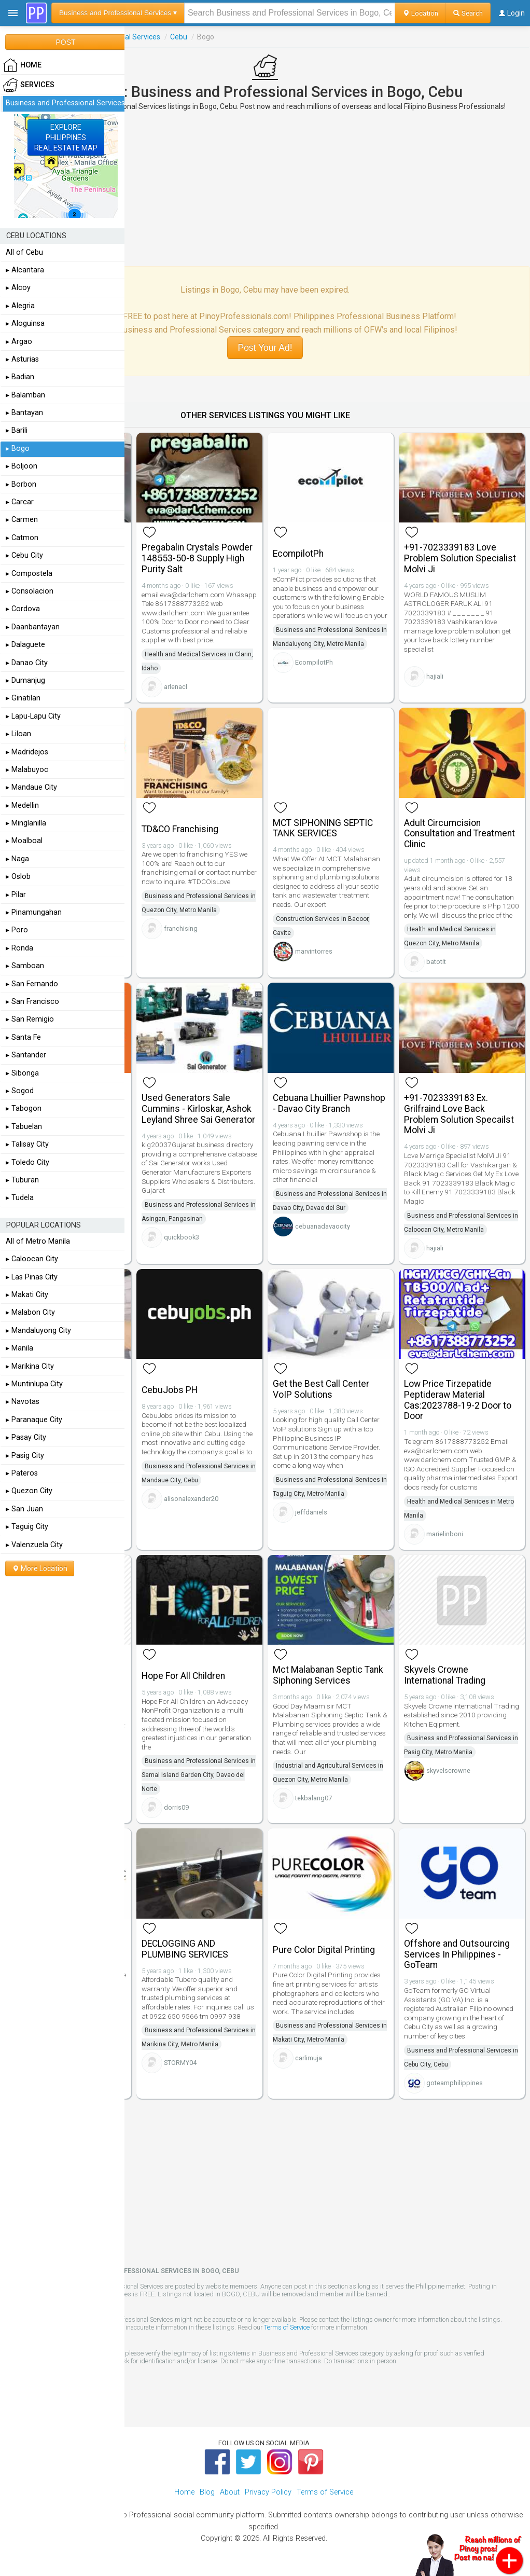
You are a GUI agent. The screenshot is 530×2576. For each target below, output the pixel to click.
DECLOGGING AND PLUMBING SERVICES (185, 1949)
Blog (207, 2492)
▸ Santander (26, 1055)
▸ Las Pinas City (32, 1277)
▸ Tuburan (22, 1180)
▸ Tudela (20, 1197)
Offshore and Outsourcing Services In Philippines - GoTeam (457, 1954)
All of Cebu (24, 252)
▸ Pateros (22, 1473)
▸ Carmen (22, 519)
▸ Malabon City (30, 1312)
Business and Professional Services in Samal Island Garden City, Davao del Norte (199, 1775)
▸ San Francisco (32, 1001)
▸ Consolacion (29, 591)
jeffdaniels (311, 1512)
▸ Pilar (16, 894)
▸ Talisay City (27, 1144)
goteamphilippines (454, 2083)
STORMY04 (180, 2063)
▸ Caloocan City (32, 1259)
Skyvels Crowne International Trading (444, 1675)
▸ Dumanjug (25, 680)
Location (420, 13)
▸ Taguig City (27, 1526)
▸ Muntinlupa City (34, 1384)
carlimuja (308, 2058)
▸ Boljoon (21, 466)
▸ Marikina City (30, 1366)
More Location (39, 1568)
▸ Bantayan (24, 412)
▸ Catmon (22, 537)
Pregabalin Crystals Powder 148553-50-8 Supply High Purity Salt (197, 558)
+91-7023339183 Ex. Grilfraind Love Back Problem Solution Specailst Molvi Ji (459, 1114)
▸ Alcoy (18, 287)
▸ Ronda (19, 948)
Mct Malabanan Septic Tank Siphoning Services (328, 1675)
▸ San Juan (24, 1509)
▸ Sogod (20, 1090)
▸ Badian (20, 377)
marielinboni (444, 1534)
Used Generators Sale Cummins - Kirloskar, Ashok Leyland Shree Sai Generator (198, 1109)
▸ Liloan (18, 733)
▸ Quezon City (29, 1490)
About (230, 2492)
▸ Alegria (20, 305)
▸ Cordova (23, 608)
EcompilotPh (298, 553)
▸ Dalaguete (25, 644)
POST (65, 42)
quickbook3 (181, 1237)
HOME (22, 65)
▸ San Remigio (30, 1019)
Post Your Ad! (265, 347)
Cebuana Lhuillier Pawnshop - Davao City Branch (329, 1103)
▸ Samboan (25, 965)
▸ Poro (17, 930)
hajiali (434, 676)
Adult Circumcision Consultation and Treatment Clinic (459, 834)
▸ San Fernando (32, 984)
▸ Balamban (25, 395)
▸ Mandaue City (31, 787)
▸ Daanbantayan (33, 627)
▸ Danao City (27, 662)
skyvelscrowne (448, 1770)
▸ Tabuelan (24, 1126)
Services (28, 85)
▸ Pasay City (26, 1437)
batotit (436, 962)
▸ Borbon (21, 484)
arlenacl (175, 687)
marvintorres (313, 951)
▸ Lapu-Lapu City (33, 716)
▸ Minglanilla (26, 823)
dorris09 (176, 1807)
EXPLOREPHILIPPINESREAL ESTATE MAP (65, 137)
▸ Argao (19, 341)
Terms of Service (287, 2327)
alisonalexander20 (191, 1499)
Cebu (178, 37)
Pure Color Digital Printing (324, 1950)
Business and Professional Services (65, 103)
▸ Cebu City (24, 555)
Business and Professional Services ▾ (118, 13)
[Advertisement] (265, 188)
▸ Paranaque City (34, 1419)
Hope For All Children (183, 1676)
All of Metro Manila (38, 1241)
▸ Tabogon (23, 1108)
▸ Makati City (27, 1294)
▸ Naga (17, 859)
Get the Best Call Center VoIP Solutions (321, 1389)
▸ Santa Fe (23, 1037)
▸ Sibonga (22, 1073)
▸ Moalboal (24, 840)
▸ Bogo (18, 448)
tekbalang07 (313, 1798)
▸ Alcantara (25, 270)
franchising (181, 928)
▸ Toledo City (27, 1162)
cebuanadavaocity (322, 1226)
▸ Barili (16, 430)
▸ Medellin (22, 805)
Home (184, 2492)
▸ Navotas (22, 1401)
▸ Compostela (29, 573)
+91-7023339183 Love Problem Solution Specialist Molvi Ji (460, 558)
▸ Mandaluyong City (38, 1330)
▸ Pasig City (25, 1455)
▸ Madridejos (27, 752)
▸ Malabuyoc (27, 769)
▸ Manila (19, 1348)
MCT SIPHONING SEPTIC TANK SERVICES (323, 828)
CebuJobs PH (170, 1390)
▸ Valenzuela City (34, 1544)
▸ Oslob (18, 876)
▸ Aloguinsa (25, 323)
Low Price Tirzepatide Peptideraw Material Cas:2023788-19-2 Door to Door (457, 1400)
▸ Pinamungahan (34, 912)
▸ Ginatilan (23, 698)
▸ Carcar (20, 502)
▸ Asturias (22, 359)
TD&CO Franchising (180, 829)
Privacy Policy (268, 2492)
